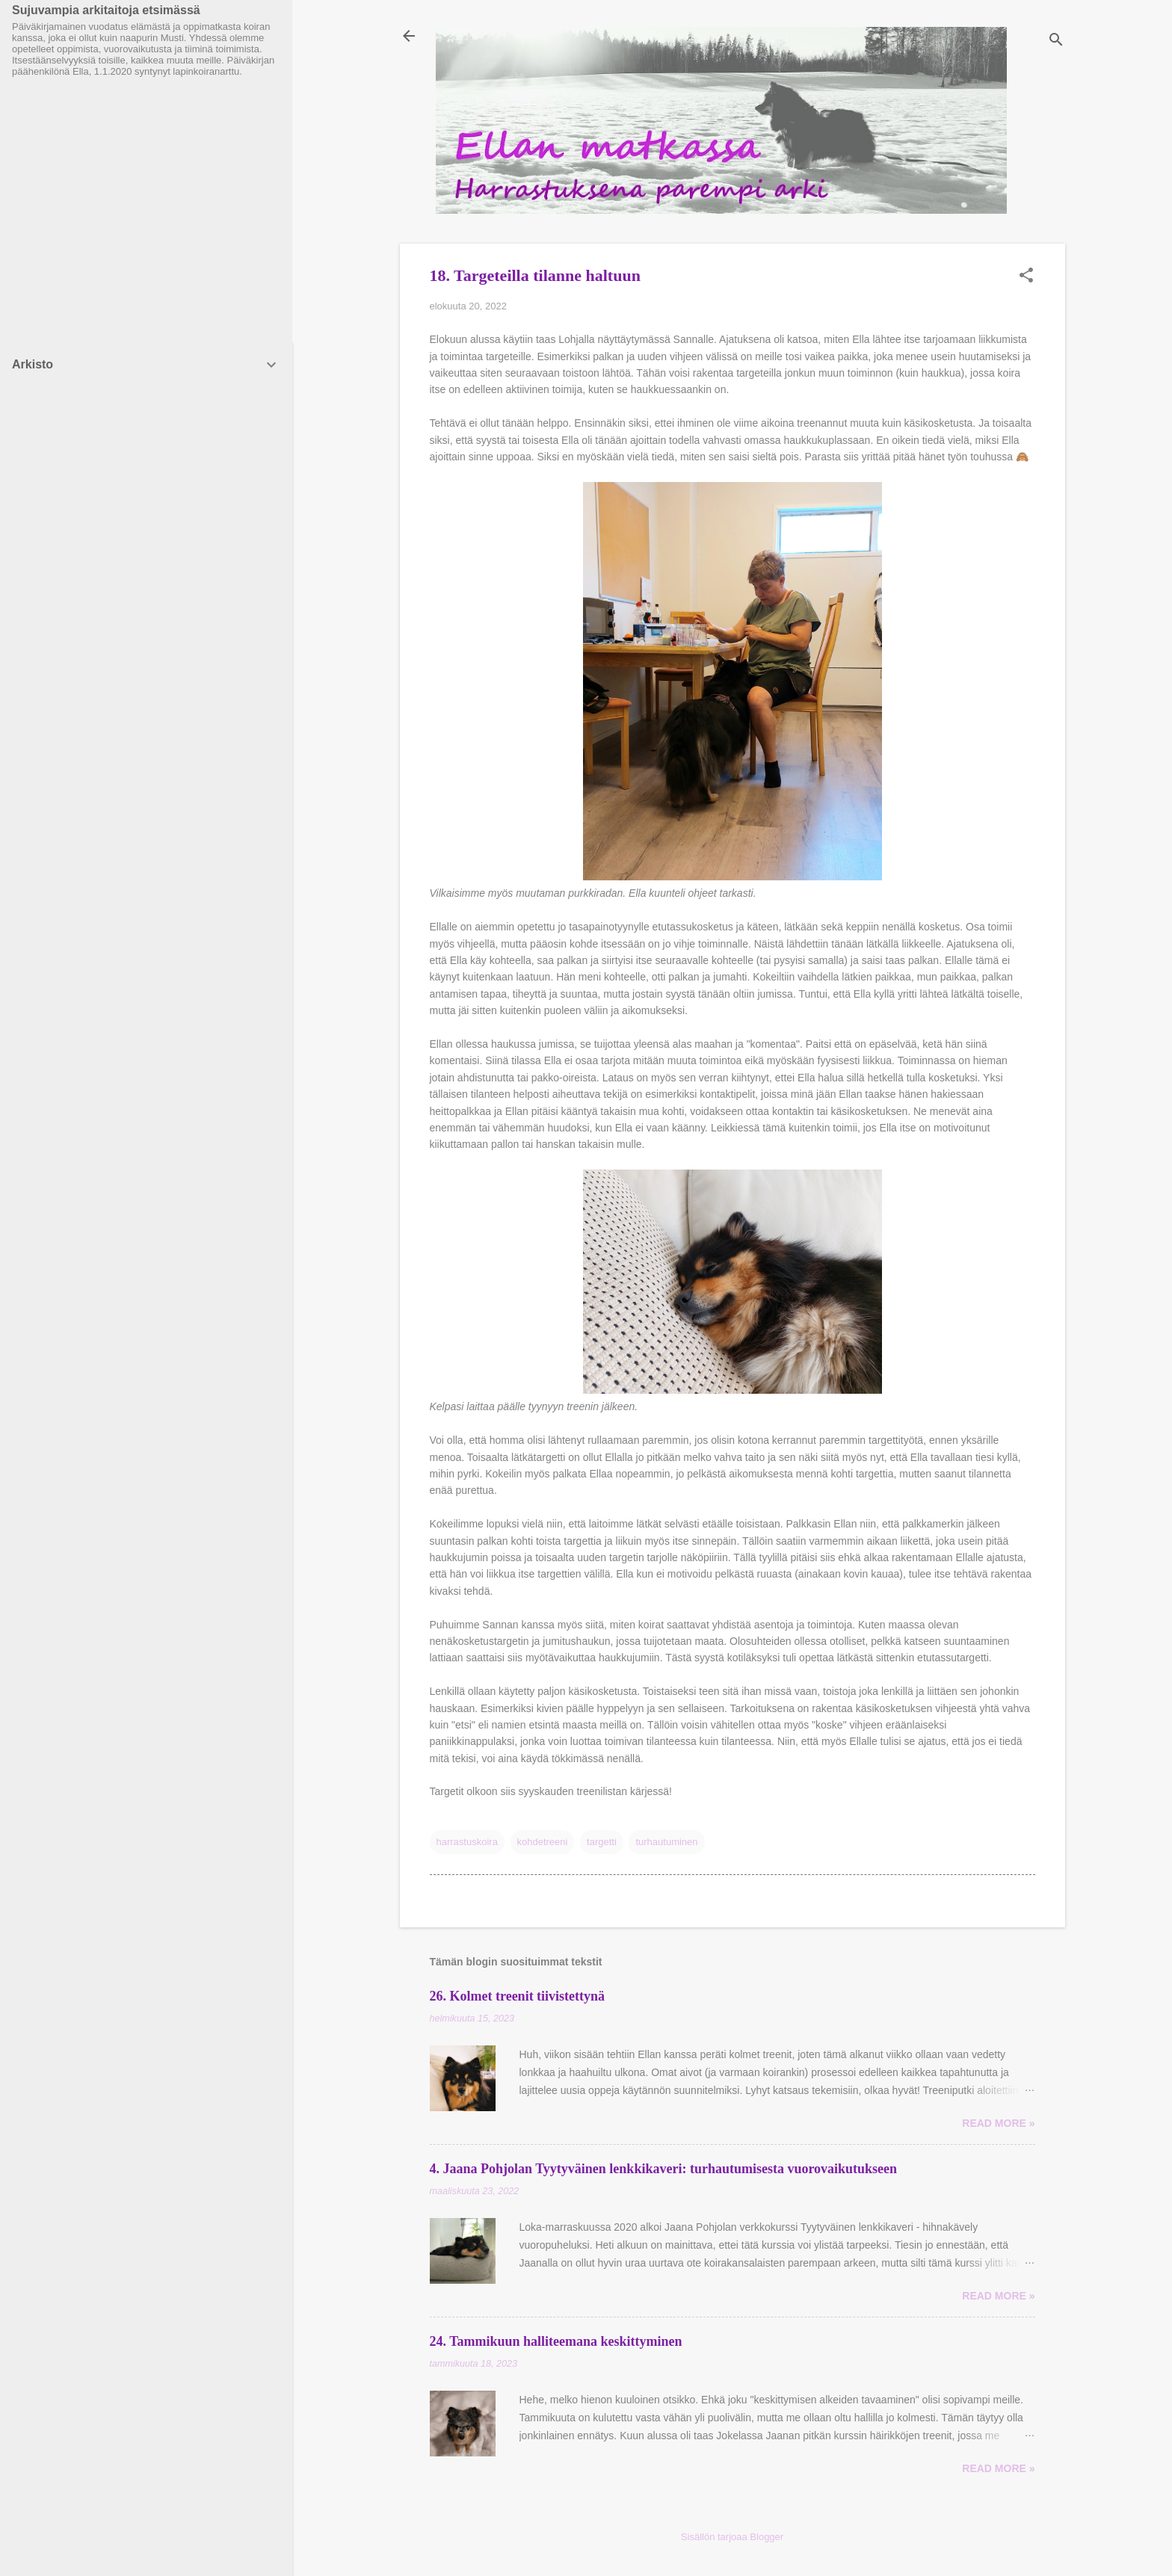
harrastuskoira (467, 1841)
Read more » (998, 2123)
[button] (1026, 276)
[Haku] (1056, 41)
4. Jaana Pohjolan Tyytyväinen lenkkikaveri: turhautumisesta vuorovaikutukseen (664, 2168)
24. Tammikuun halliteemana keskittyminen (556, 2341)
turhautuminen (666, 1841)
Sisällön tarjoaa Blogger (732, 2536)
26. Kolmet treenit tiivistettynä (517, 1996)
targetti (602, 1841)
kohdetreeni (542, 1841)
